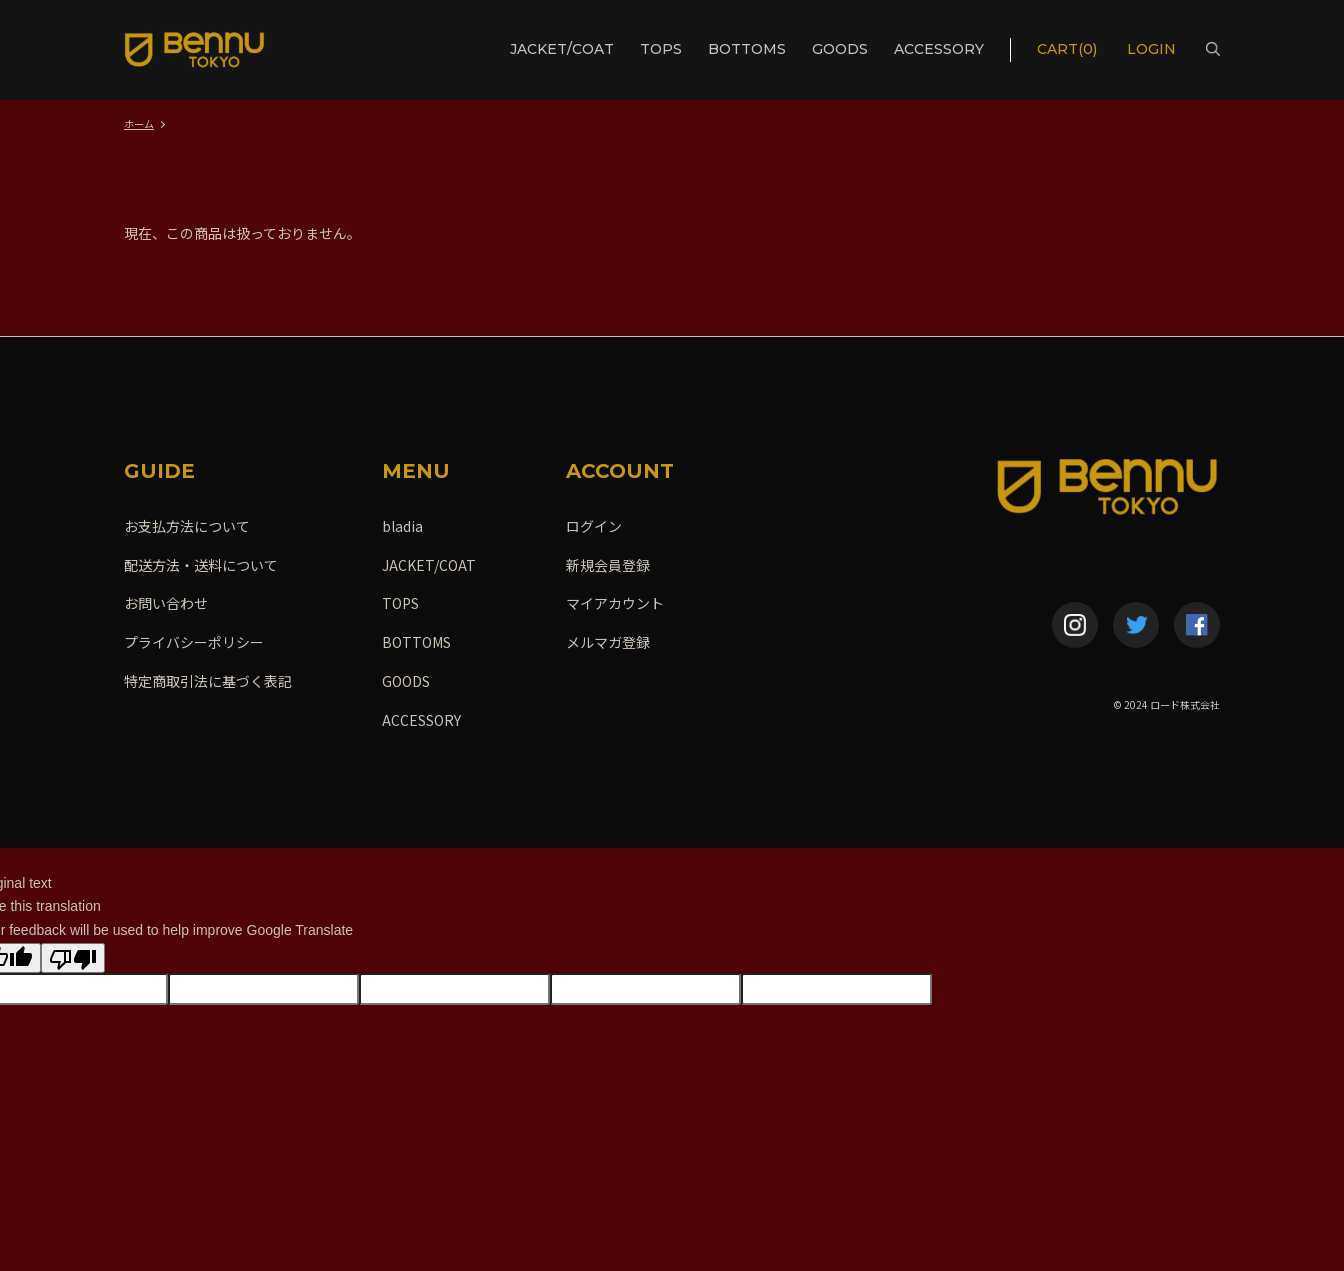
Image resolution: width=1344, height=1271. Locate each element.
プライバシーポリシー (194, 642)
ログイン (594, 526)
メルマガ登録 (608, 642)
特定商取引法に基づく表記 (208, 681)
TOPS (661, 49)
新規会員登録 (608, 565)
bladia (402, 526)
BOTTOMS (747, 49)
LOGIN (1153, 49)
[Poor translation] (73, 958)
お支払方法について (187, 526)
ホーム (139, 123)
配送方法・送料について (201, 565)
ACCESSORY (939, 49)
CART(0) (1067, 49)
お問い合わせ (166, 603)
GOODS (840, 49)
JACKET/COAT (562, 49)
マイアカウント (615, 603)
